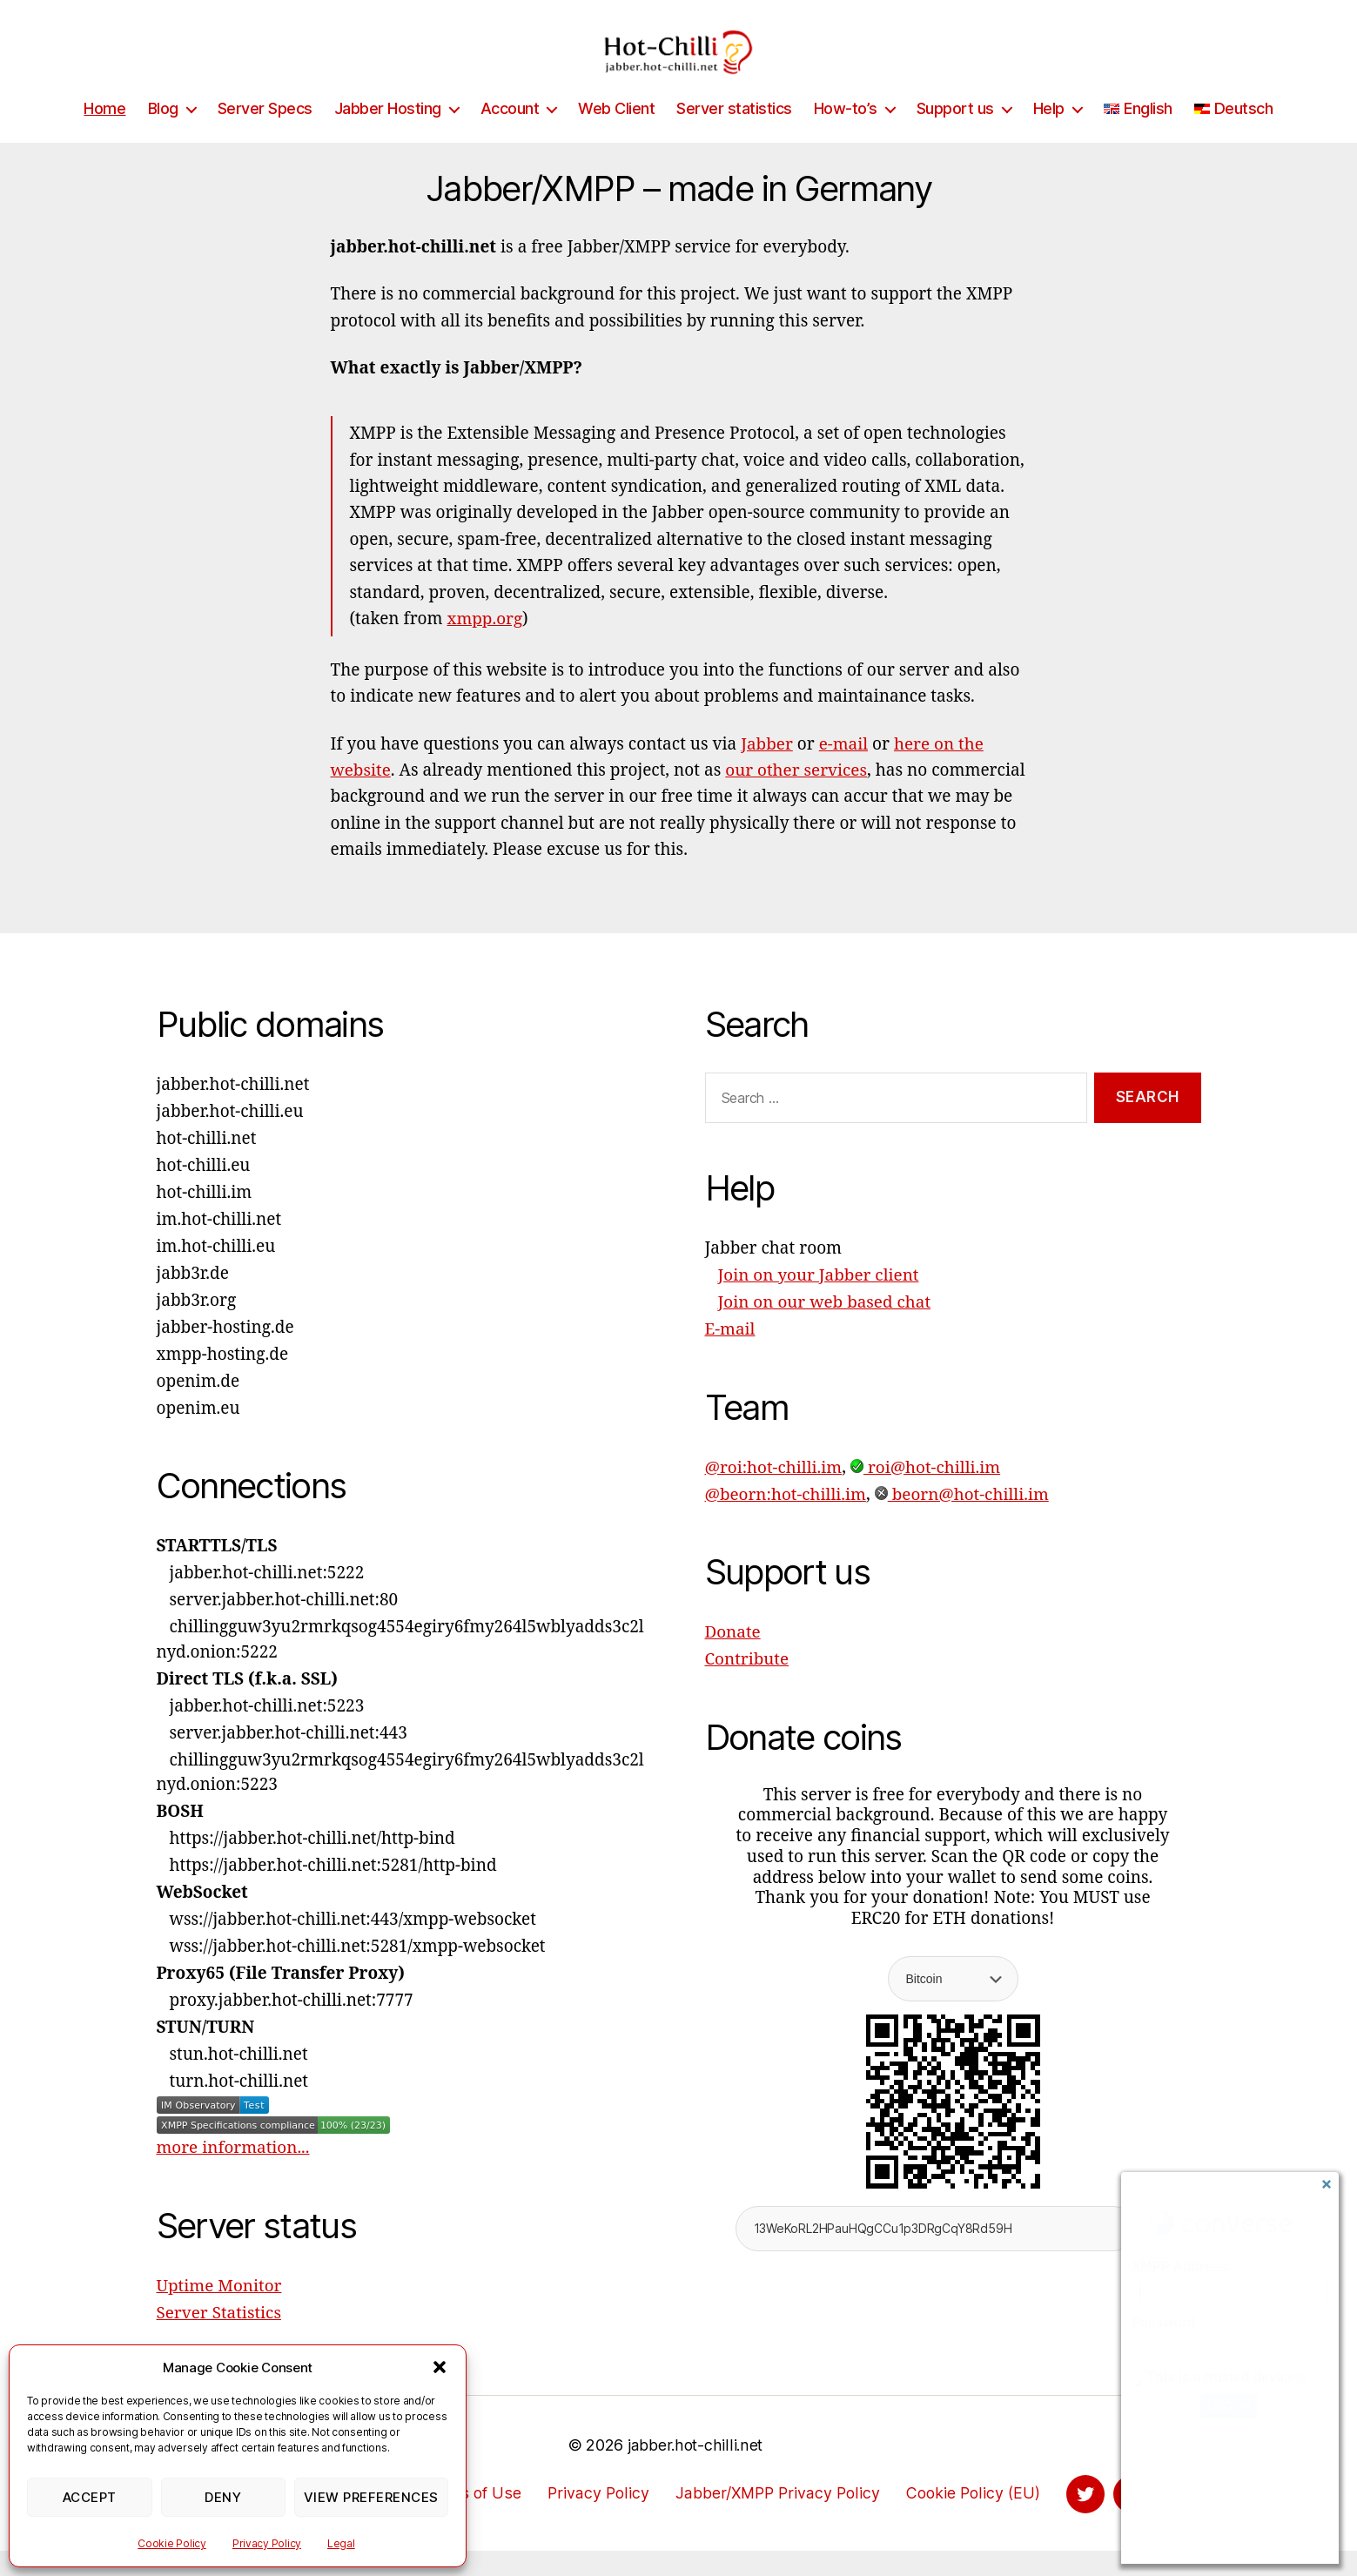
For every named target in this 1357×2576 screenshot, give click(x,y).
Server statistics (734, 134)
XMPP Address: (1182, 2266)
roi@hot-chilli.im (926, 1493)
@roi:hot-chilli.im (774, 1493)
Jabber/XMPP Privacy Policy (774, 2519)
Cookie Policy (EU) (973, 2519)
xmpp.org (485, 645)
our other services (797, 796)
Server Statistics (219, 2339)
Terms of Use (467, 2519)
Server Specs (265, 134)
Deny (223, 2497)
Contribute (747, 1685)
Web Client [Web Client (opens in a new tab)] (616, 134)
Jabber (767, 770)
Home (104, 134)
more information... (234, 2173)
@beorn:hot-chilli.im (786, 1520)
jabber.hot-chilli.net (694, 2471)
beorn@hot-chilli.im (963, 1520)
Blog (163, 134)
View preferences (371, 2497)
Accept (90, 2497)
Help (1049, 134)
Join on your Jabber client (819, 1301)
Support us (955, 134)
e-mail (844, 770)
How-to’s (845, 134)
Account (510, 134)
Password (1163, 2322)
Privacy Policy (266, 2543)
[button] (439, 2367)
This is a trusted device (1221, 2377)
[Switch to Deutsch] (1233, 135)
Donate (733, 1658)
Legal (341, 2543)
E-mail (730, 1355)
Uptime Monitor (220, 2312)
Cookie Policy (172, 2543)
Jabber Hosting (387, 134)
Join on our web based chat (825, 1328)
